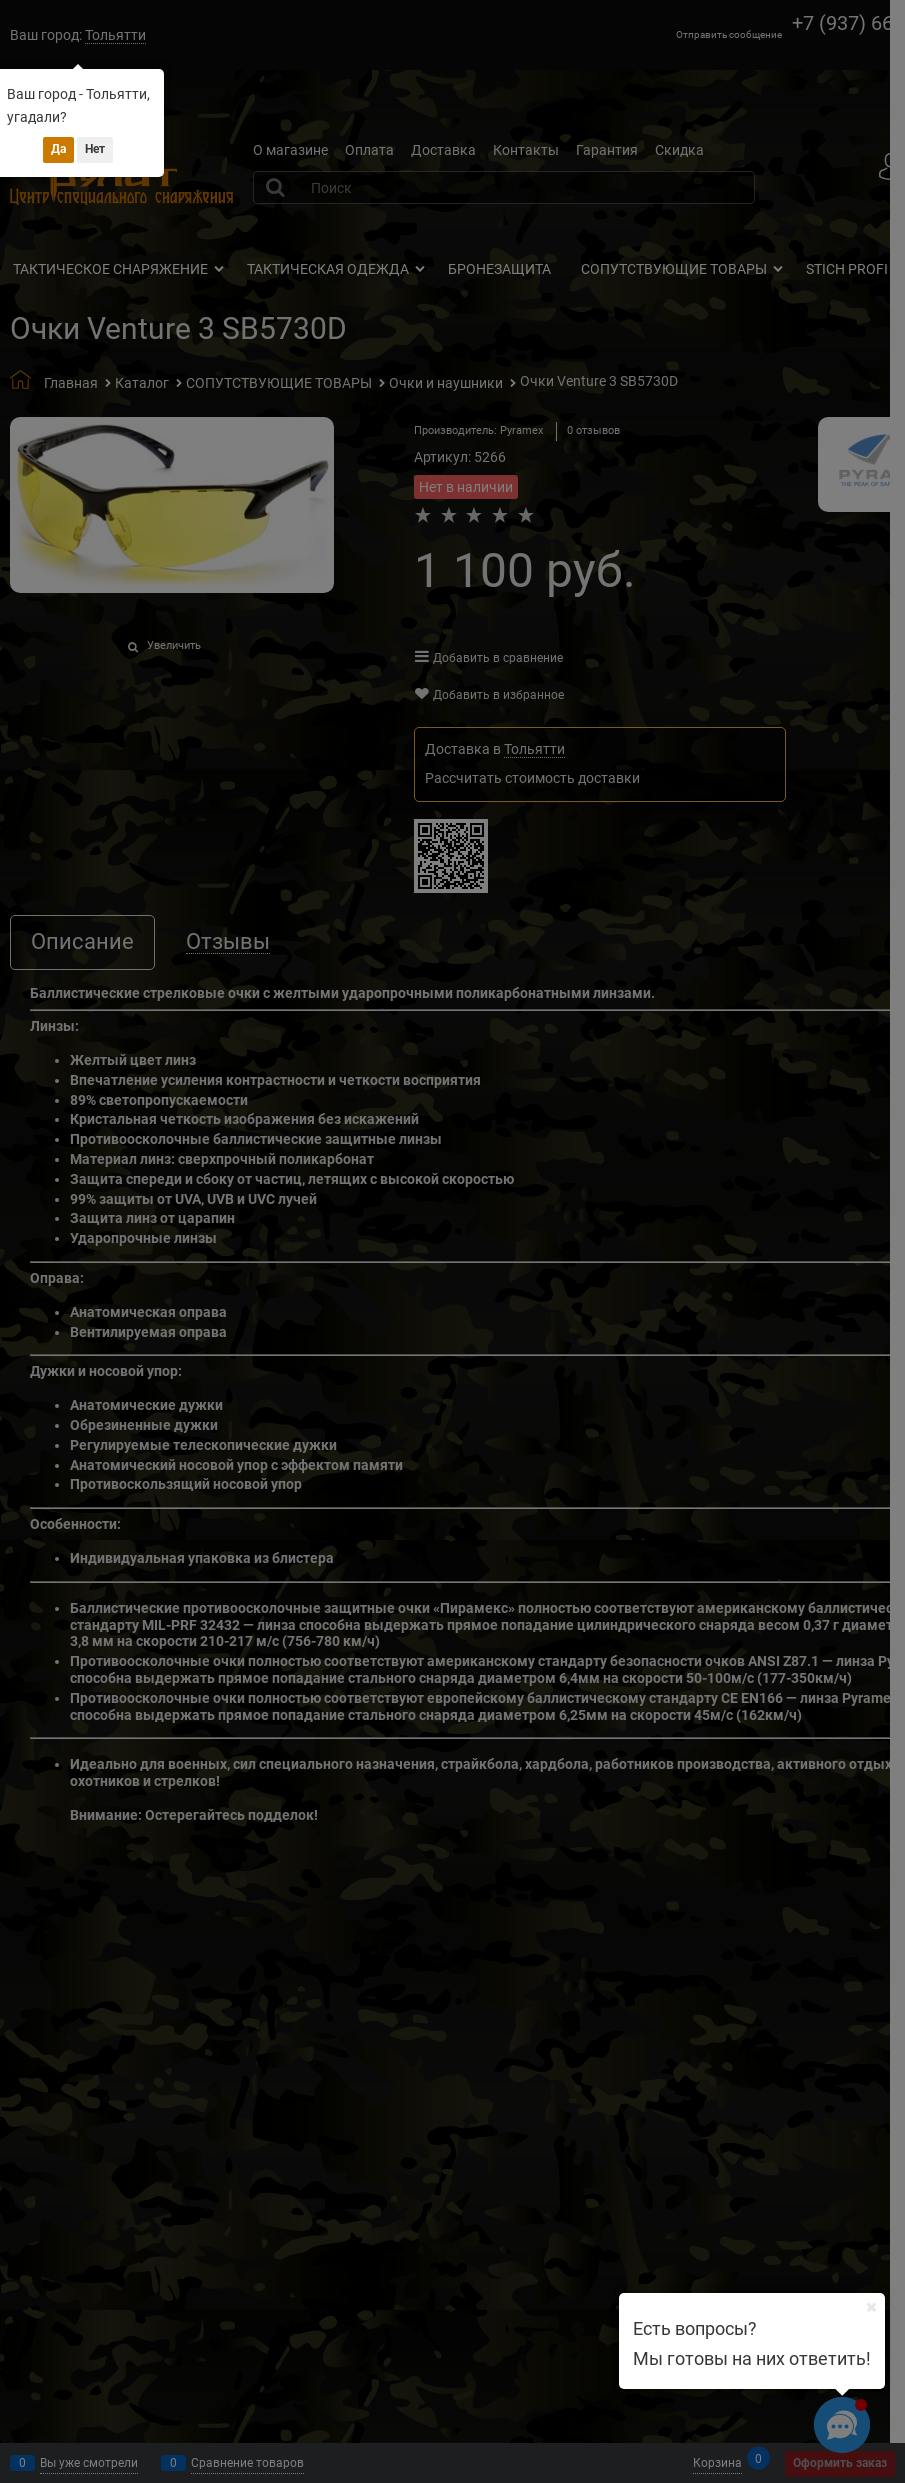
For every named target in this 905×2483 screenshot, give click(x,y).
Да (58, 149)
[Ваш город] (871, 2307)
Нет (95, 149)
